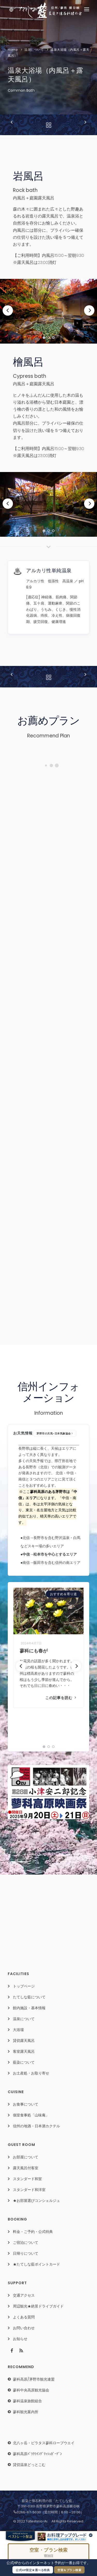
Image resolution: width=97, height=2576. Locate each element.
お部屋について (25, 2157)
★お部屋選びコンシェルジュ (36, 2200)
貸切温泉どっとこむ (29, 2464)
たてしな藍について (29, 1997)
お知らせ (20, 2338)
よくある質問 (24, 2317)
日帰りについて (25, 2253)
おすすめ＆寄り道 (63, 1594)
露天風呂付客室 (25, 2168)
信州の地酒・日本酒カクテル (36, 2126)
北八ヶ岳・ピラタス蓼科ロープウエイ (43, 2443)
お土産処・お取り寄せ (31, 2073)
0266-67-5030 (27, 2512)
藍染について (24, 2062)
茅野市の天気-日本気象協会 (53, 1433)
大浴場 (18, 2029)
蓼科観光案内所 (25, 2411)
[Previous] (8, 310)
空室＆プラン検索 (69, 2570)
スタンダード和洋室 (29, 2189)
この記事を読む (61, 1697)
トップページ (24, 1986)
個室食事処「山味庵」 (31, 2115)
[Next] (89, 310)
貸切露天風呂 (24, 2040)
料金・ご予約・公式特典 (33, 2231)
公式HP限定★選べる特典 (33, 2570)
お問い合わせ (24, 2328)
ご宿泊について (25, 2242)
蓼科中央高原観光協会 (31, 2390)
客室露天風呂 (24, 2051)
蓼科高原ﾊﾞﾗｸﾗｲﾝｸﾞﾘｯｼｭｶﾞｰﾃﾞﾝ (37, 2453)
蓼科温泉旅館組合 (27, 2401)
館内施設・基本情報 (29, 2008)
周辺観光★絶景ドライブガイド (38, 2306)
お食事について (25, 2104)
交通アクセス (24, 2295)
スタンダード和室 (27, 2178)
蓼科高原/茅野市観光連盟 (34, 2379)
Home (13, 49)
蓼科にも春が (33, 1650)
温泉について (34, 49)
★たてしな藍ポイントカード (36, 2264)
